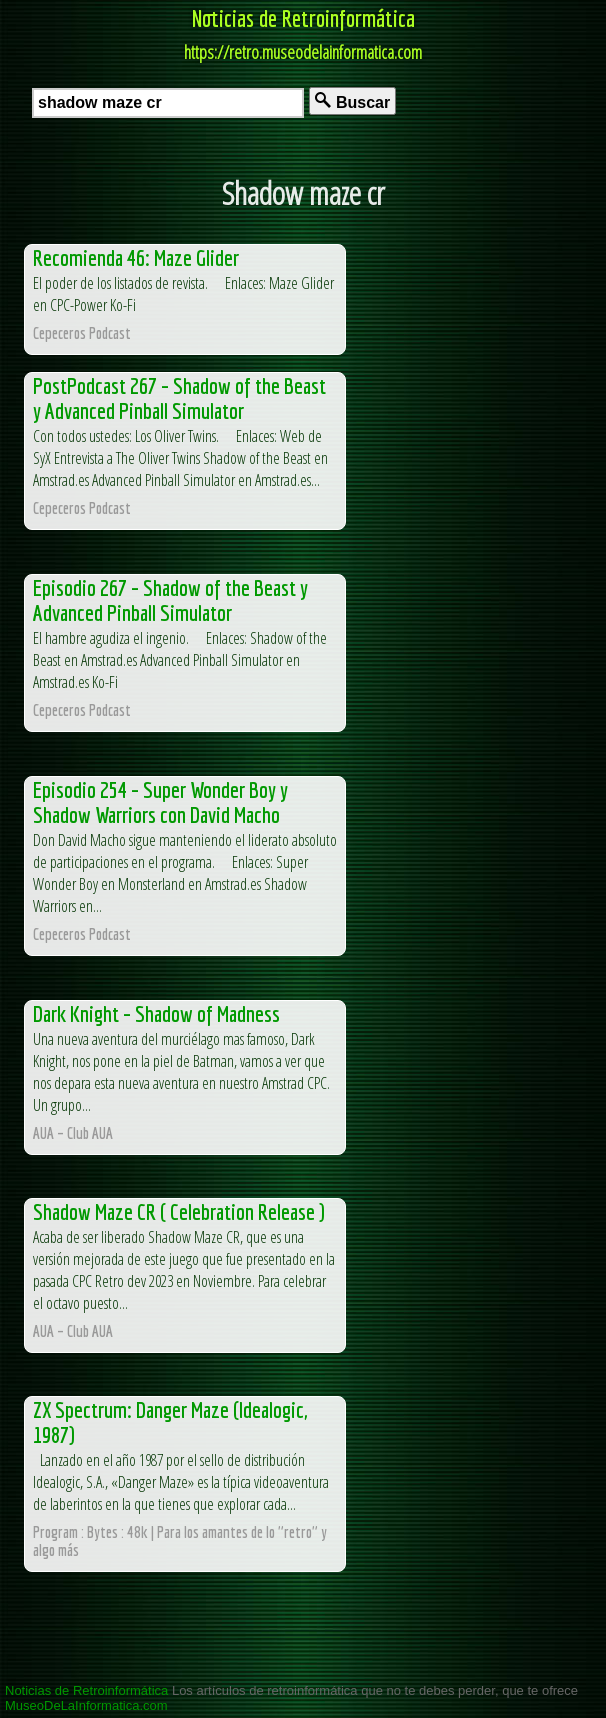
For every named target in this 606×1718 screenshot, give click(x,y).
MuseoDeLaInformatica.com (86, 1705)
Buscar (352, 101)
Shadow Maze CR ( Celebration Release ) (179, 1211)
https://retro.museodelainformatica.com (303, 52)
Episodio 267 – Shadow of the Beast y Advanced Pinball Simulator (170, 600)
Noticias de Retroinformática (303, 18)
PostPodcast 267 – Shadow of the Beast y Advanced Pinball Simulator (179, 398)
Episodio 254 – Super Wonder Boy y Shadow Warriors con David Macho (160, 802)
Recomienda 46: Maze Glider (136, 257)
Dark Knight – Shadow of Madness (156, 1013)
